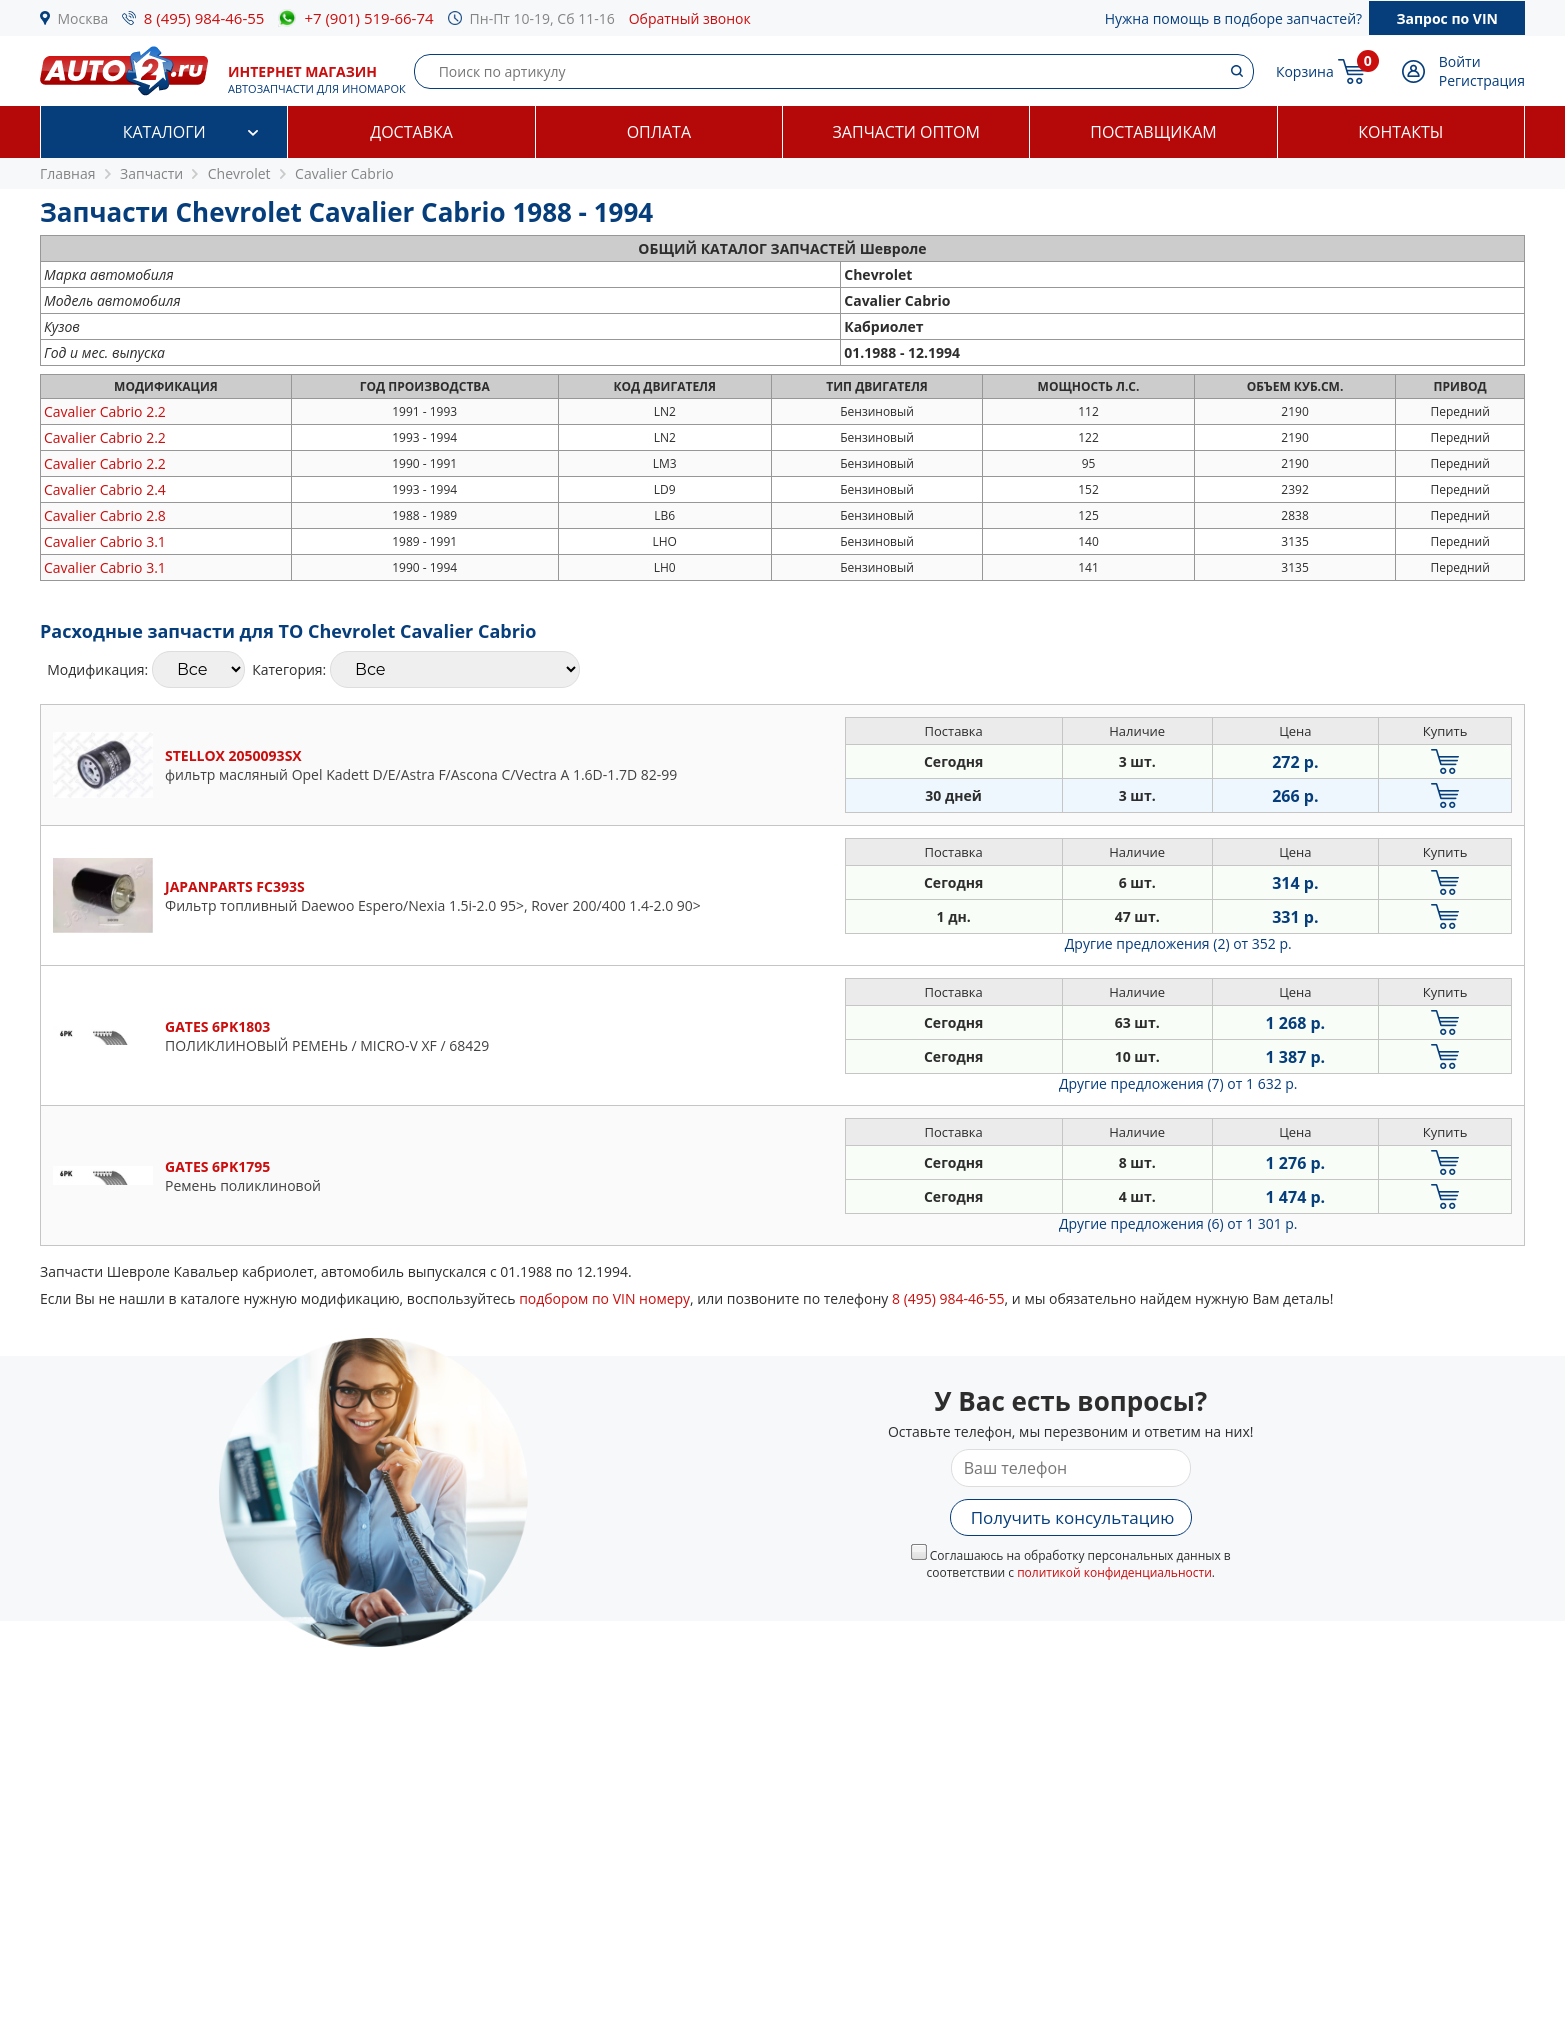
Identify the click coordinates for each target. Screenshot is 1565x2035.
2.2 (105, 411)
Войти (1460, 61)
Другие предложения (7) (1178, 1083)
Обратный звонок (690, 18)
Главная (68, 173)
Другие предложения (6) (1178, 1223)
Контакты (1400, 132)
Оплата (659, 132)
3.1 (105, 541)
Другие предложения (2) (1178, 943)
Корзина (1305, 71)
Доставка (411, 132)
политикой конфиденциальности (1114, 1572)
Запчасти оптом (906, 132)
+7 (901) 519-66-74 (368, 18)
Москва (83, 18)
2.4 (105, 489)
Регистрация (1482, 80)
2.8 (105, 515)
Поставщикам (1153, 132)
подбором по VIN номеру (604, 1298)
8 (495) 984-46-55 (204, 18)
